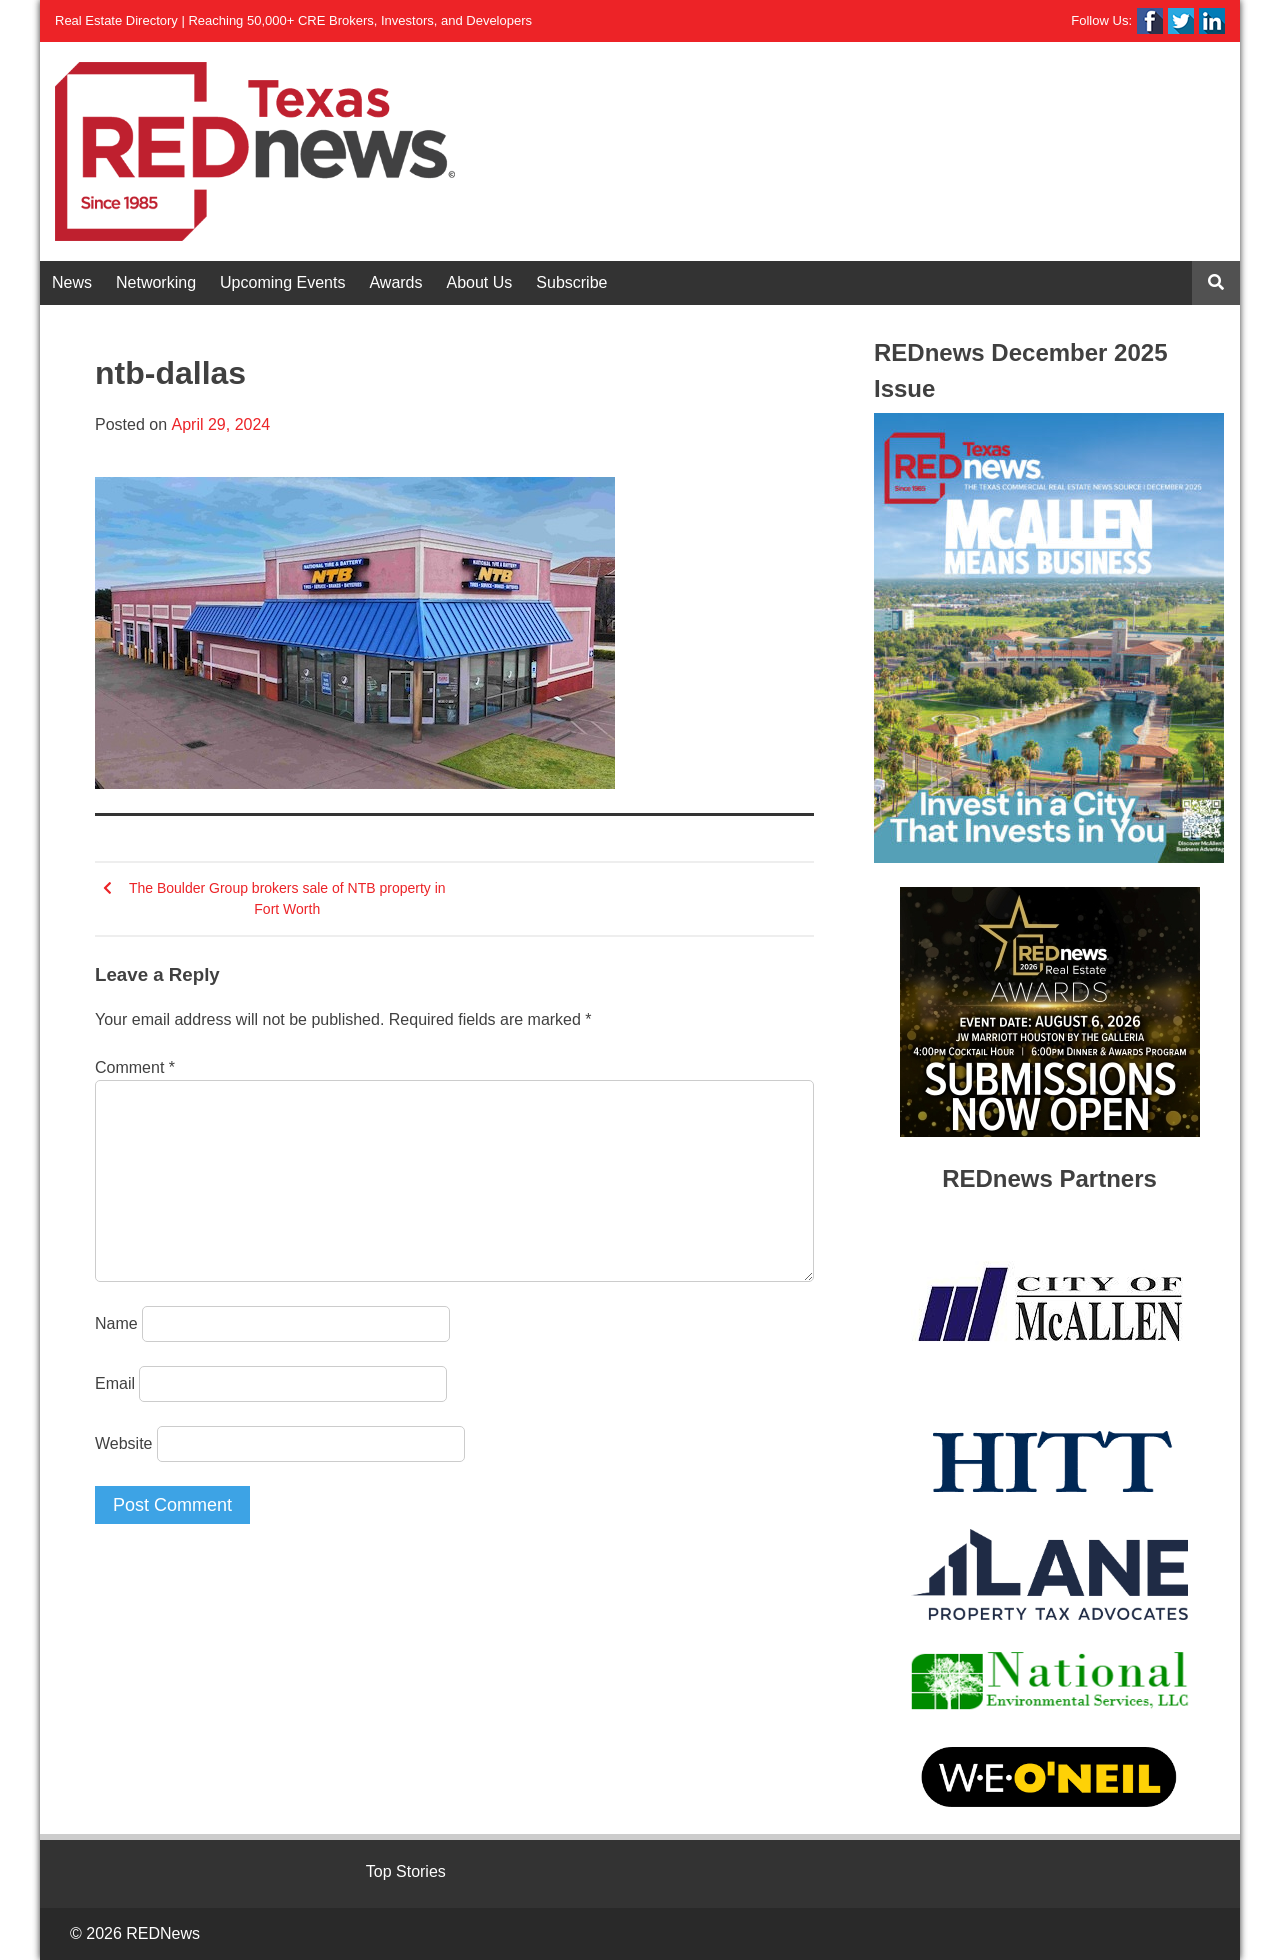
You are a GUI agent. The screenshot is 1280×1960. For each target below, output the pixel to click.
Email (115, 1383)
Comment (135, 1067)
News (72, 282)
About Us (480, 282)
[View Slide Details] (1049, 638)
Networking (156, 282)
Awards (395, 282)
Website (124, 1443)
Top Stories (406, 1871)
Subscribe (571, 282)
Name (116, 1323)
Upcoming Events (282, 282)
